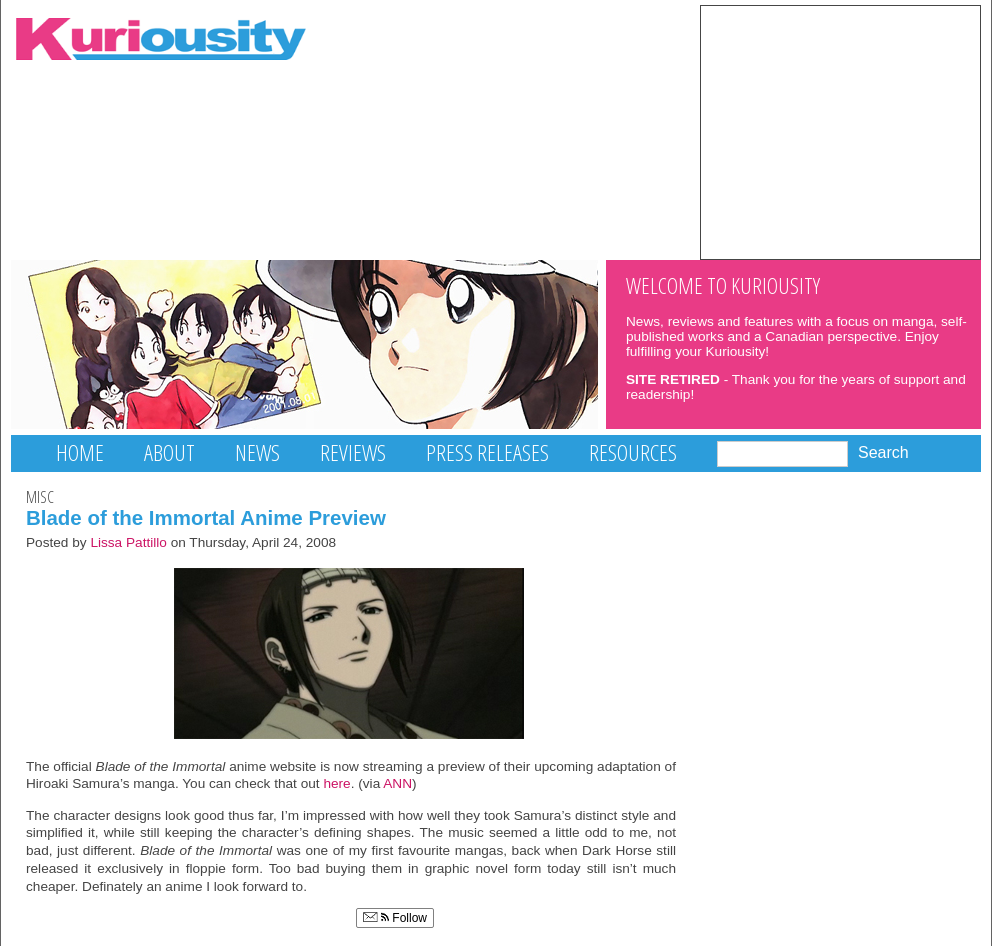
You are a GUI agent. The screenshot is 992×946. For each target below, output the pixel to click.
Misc (40, 497)
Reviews (353, 452)
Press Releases (487, 452)
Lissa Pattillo (128, 542)
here (336, 783)
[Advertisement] (840, 131)
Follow (395, 918)
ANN (397, 783)
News (257, 452)
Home (80, 452)
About (169, 452)
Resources (633, 452)
